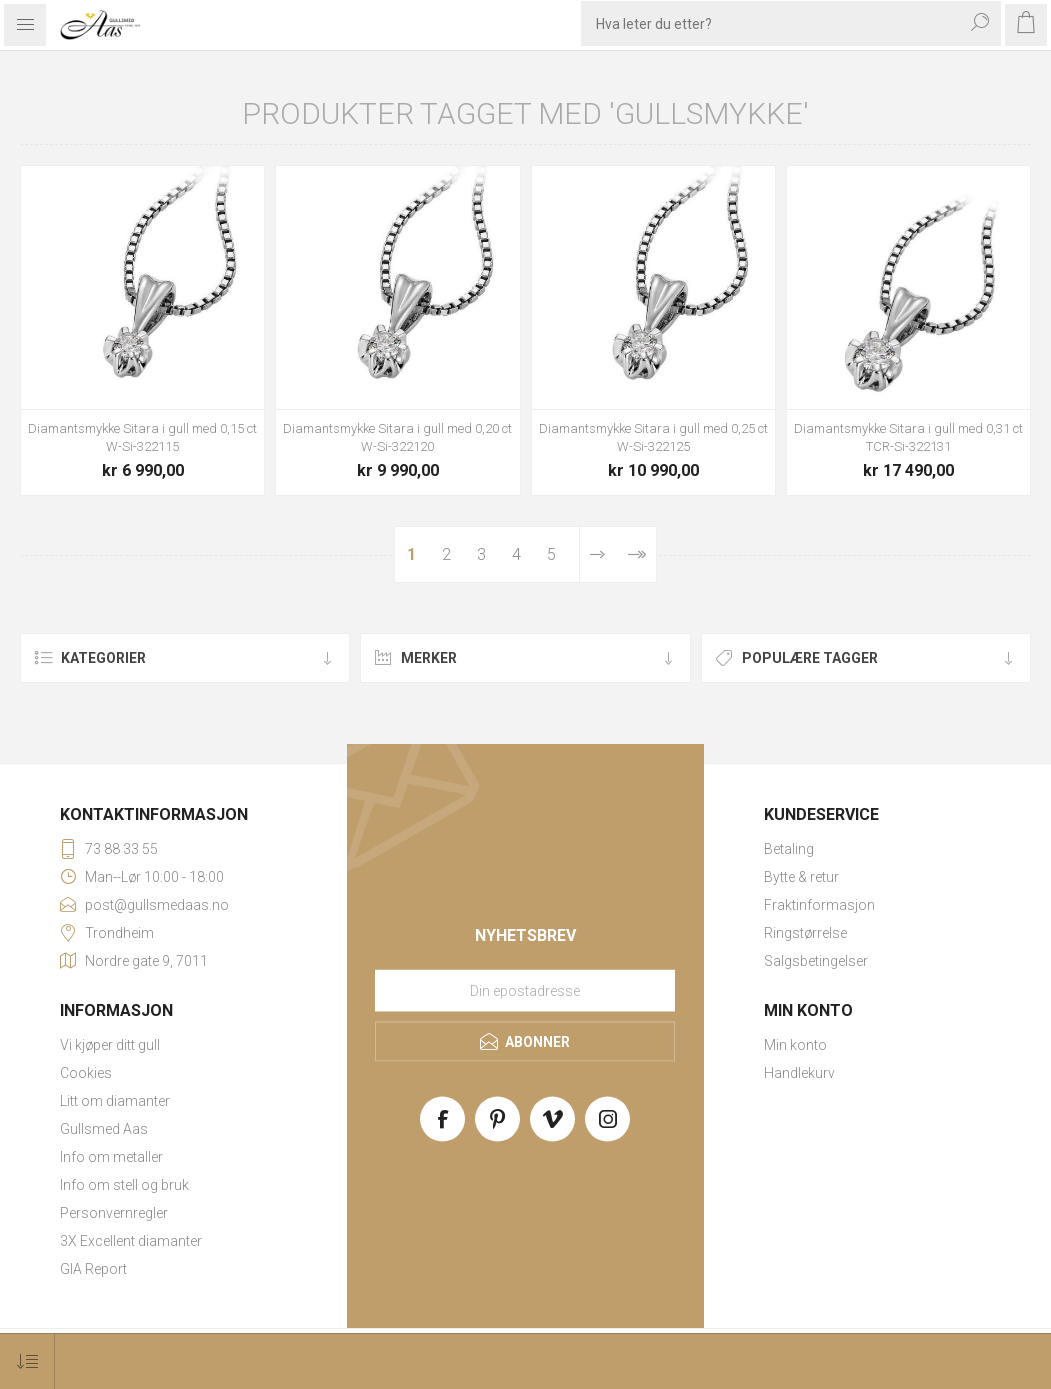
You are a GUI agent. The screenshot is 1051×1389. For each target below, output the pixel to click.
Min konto (795, 1045)
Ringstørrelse (805, 933)
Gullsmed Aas (104, 1129)
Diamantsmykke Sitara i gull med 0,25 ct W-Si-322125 (653, 437)
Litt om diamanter (115, 1101)
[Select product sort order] (27, 1361)
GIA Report (93, 1269)
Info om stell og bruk (124, 1185)
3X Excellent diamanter (131, 1241)
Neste (597, 554)
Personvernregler (114, 1213)
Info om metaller (111, 1157)
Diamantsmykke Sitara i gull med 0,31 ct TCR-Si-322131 (908, 437)
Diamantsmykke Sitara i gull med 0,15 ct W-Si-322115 (142, 437)
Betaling (789, 849)
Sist (635, 554)
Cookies (86, 1073)
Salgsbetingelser (816, 961)
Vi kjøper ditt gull (110, 1045)
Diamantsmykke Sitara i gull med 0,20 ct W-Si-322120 (397, 437)
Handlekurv (799, 1073)
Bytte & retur (801, 877)
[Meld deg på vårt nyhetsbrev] (525, 991)
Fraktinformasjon (819, 905)
